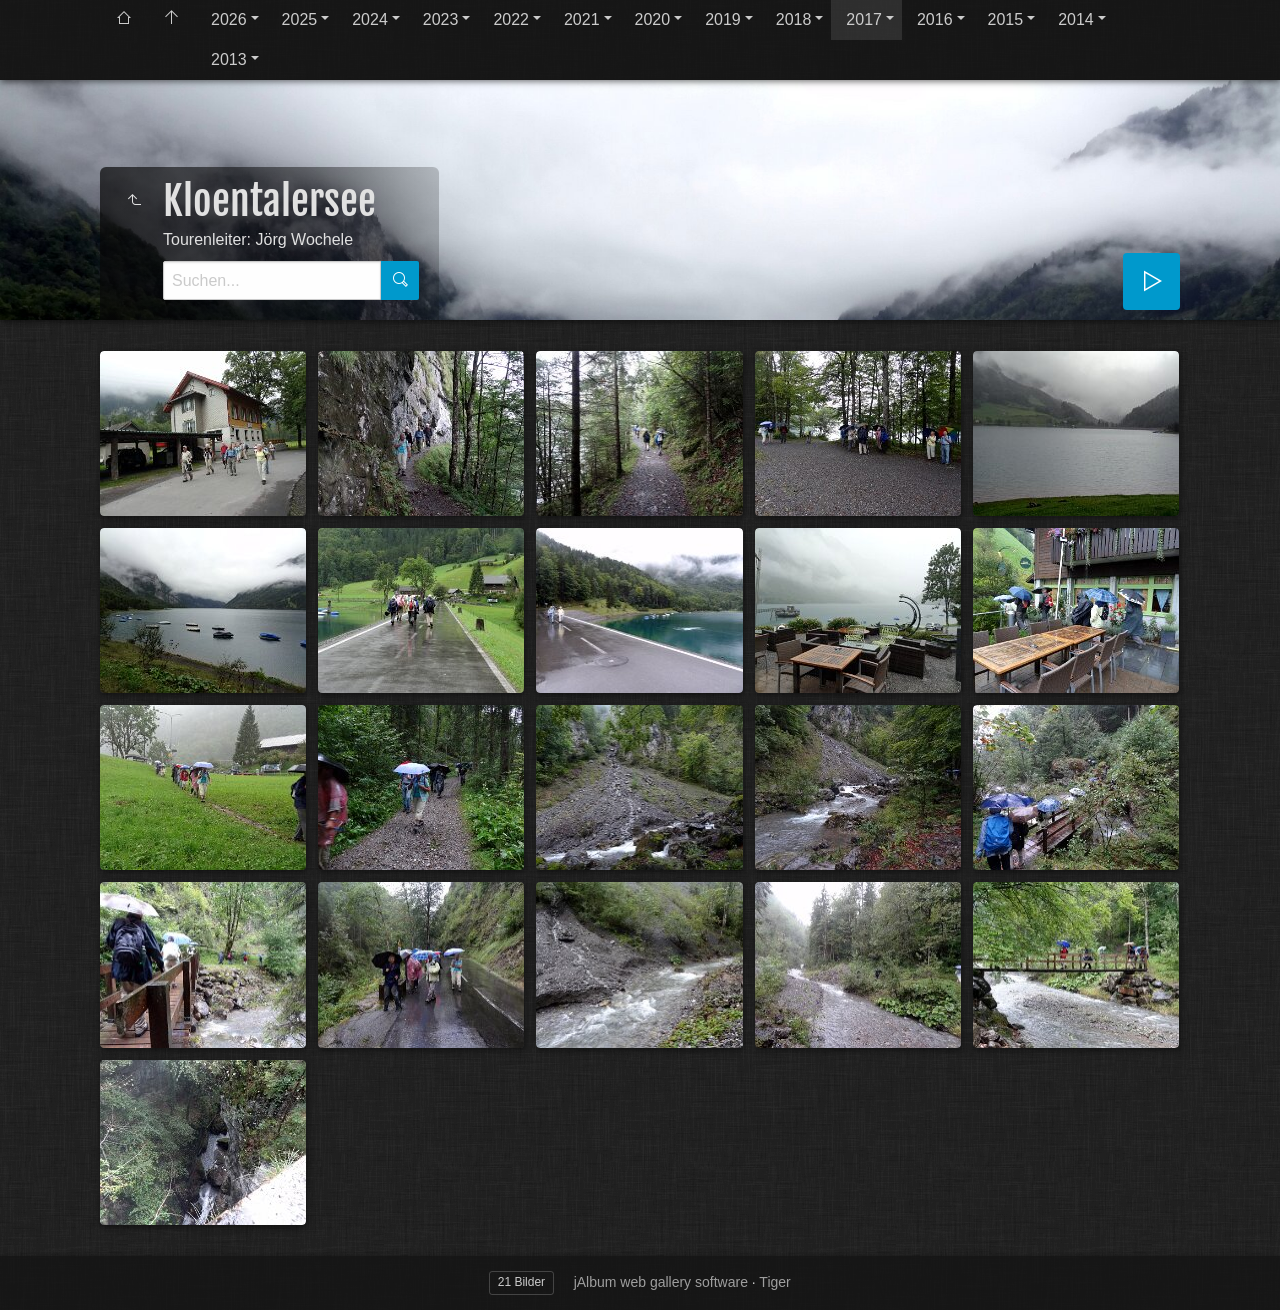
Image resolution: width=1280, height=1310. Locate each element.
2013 (229, 59)
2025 (300, 19)
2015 (1006, 19)
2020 (653, 19)
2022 (511, 19)
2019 (723, 19)
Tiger (774, 1282)
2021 (582, 19)
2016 (935, 19)
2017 (864, 19)
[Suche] (272, 280)
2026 (229, 19)
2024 (370, 19)
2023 (441, 19)
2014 (1076, 19)
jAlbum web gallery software (661, 1282)
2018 (794, 19)
